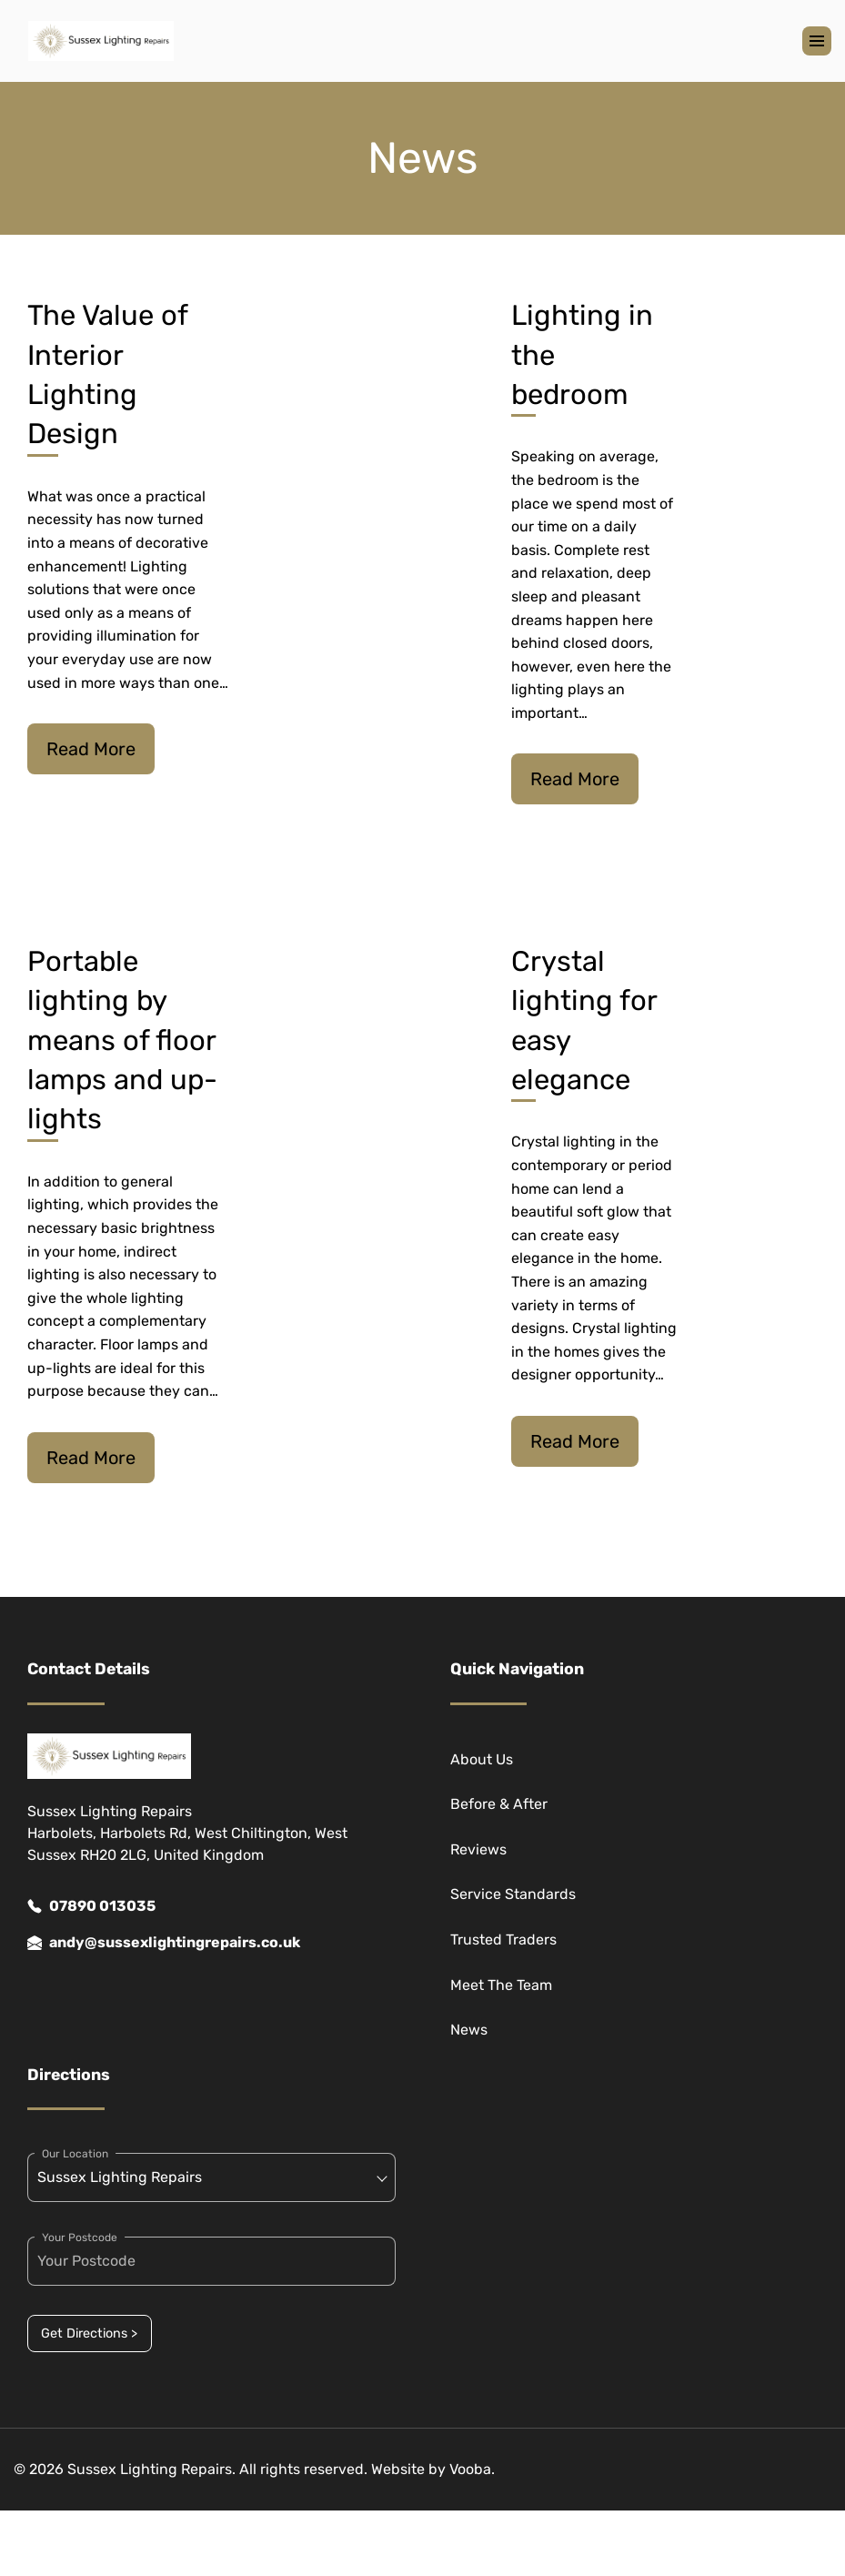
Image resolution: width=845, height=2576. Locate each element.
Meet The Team (501, 1985)
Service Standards (513, 1894)
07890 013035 (91, 1906)
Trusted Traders (503, 1939)
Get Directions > (89, 2333)
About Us (481, 1759)
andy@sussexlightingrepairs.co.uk (163, 1943)
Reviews (478, 1849)
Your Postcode (79, 2237)
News (469, 2029)
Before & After (499, 1804)
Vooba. (472, 2469)
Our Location (75, 2153)
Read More (91, 749)
